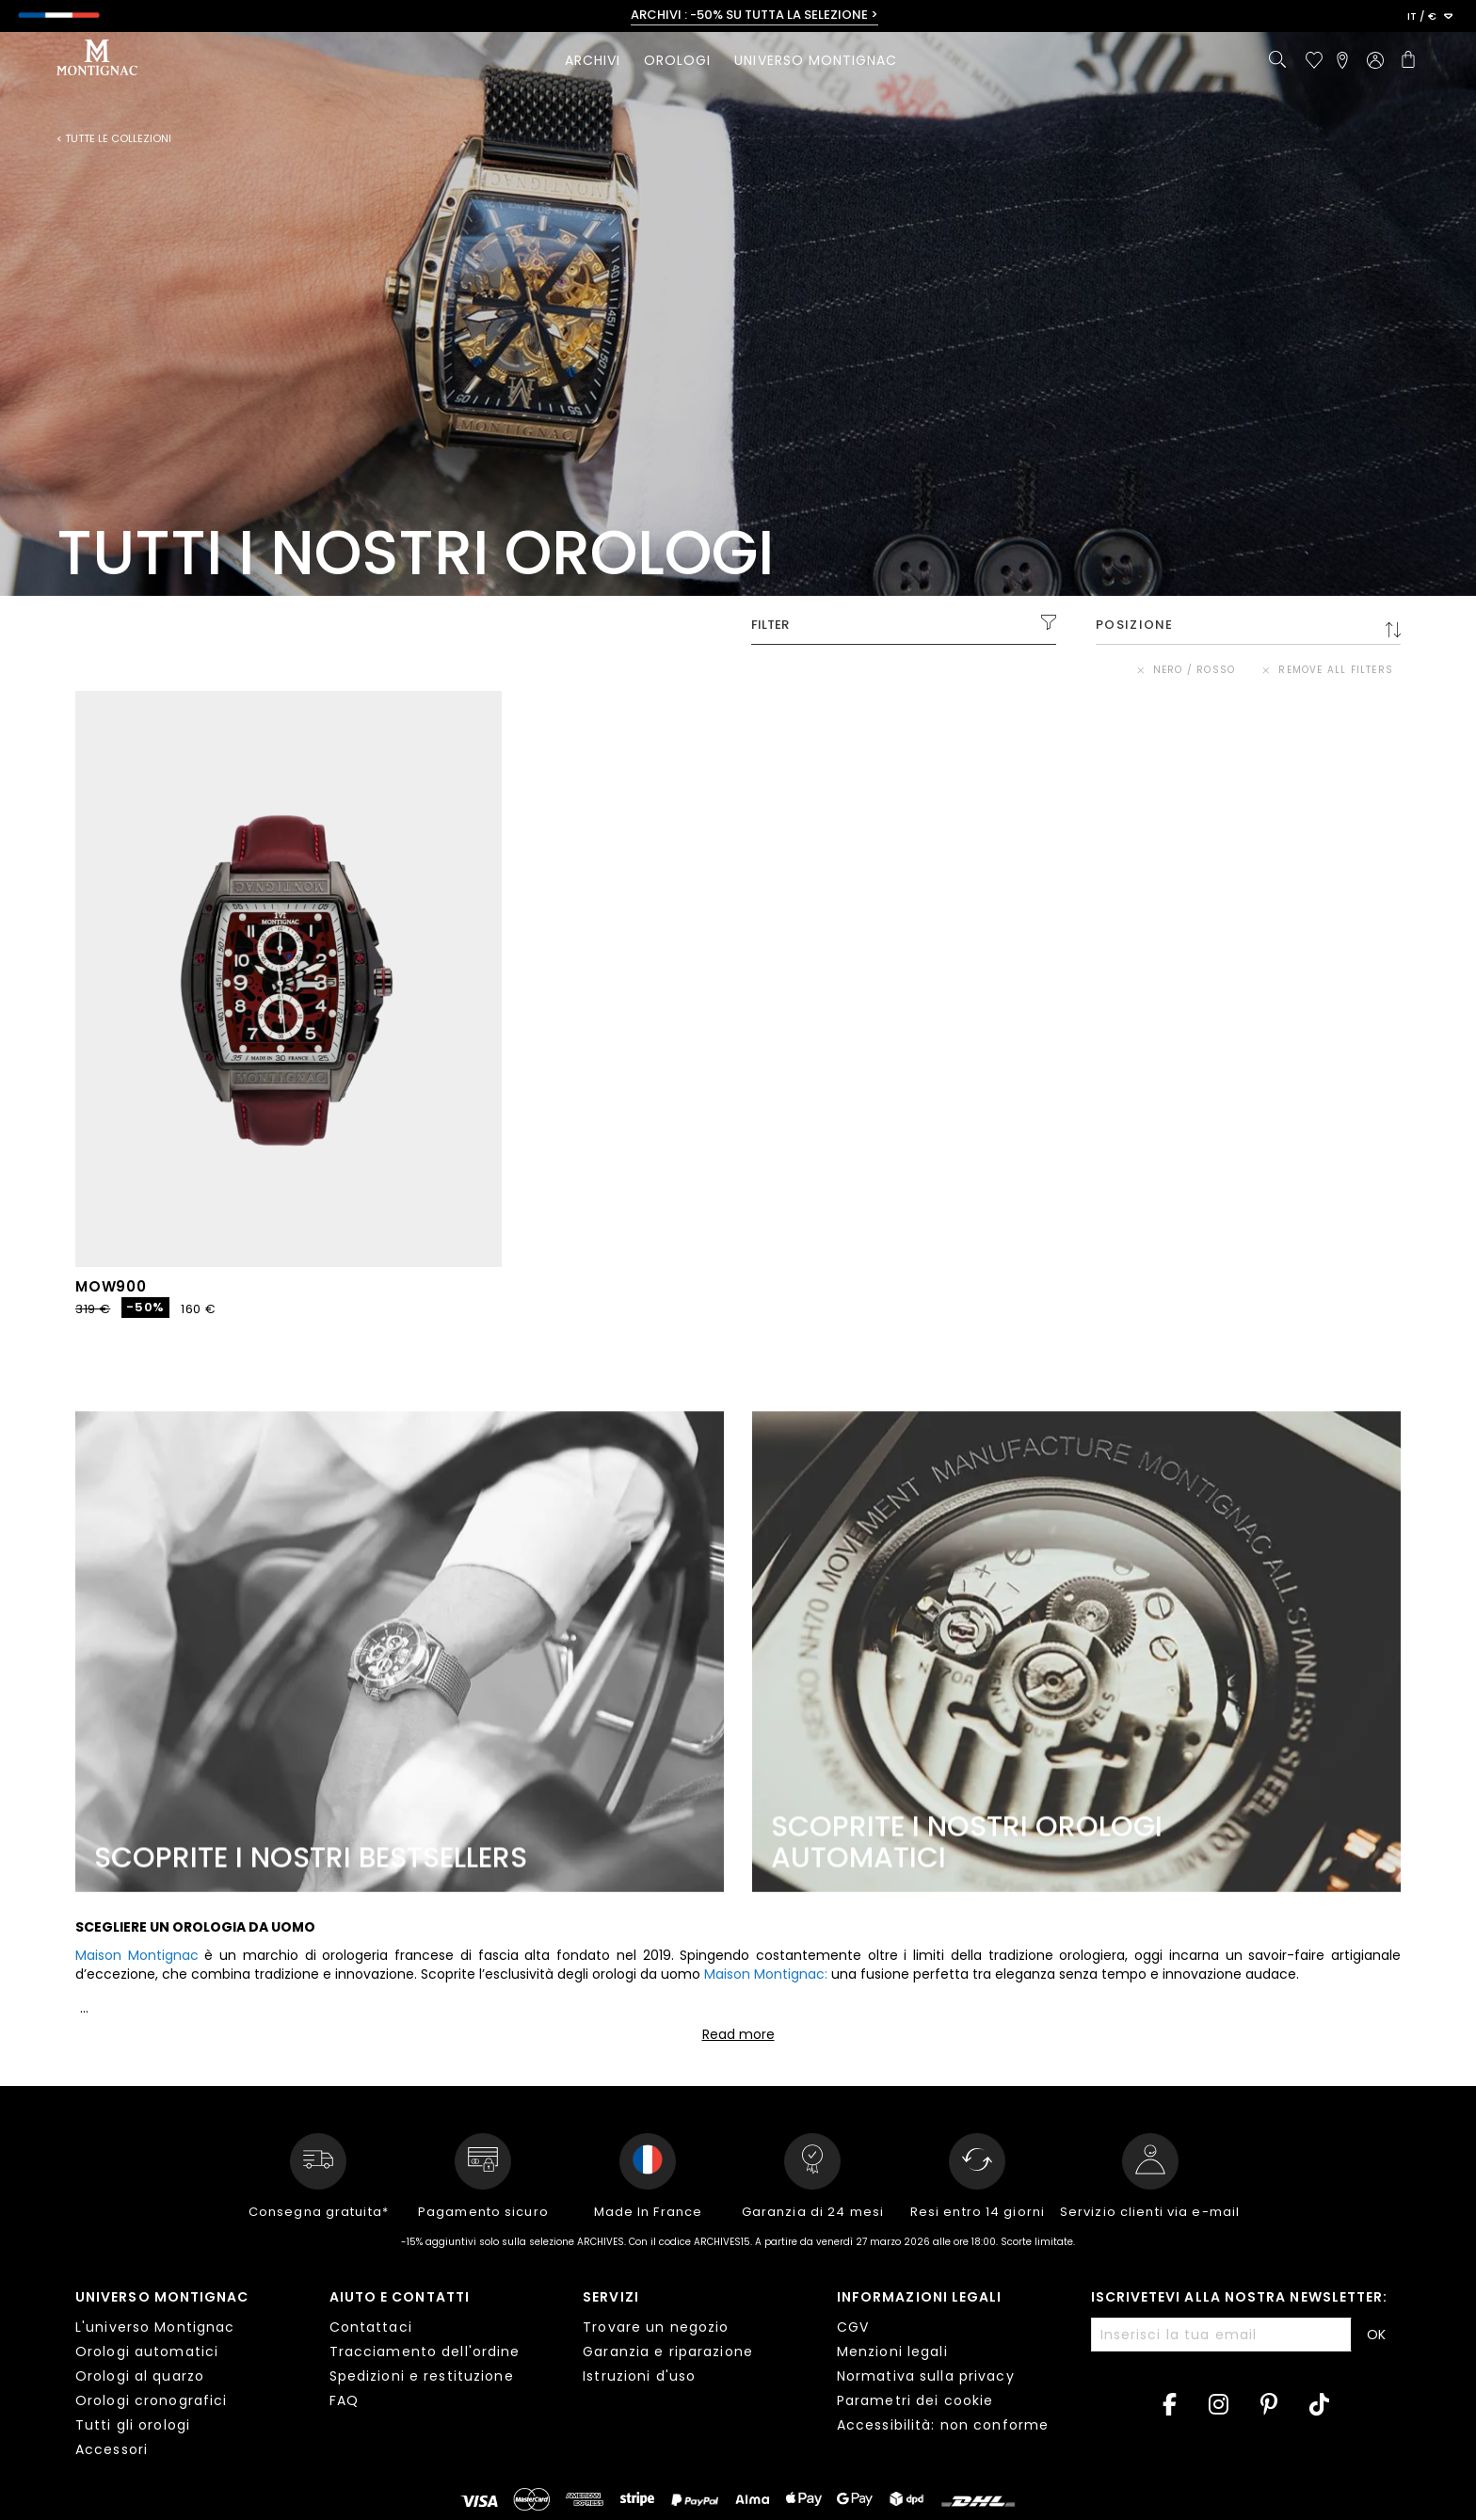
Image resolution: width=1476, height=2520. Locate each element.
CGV (853, 2327)
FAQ (344, 2400)
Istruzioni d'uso (639, 2376)
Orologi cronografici (151, 2400)
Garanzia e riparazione (668, 2351)
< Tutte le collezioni (113, 139)
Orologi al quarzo (139, 2376)
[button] (1429, 16)
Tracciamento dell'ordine (425, 2351)
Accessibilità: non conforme (943, 2425)
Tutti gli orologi (132, 2425)
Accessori (111, 2449)
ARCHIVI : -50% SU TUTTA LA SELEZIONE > (754, 15)
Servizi (611, 2296)
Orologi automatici (146, 2351)
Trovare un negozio (656, 2327)
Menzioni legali (892, 2351)
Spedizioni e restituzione (421, 2376)
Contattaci (370, 2327)
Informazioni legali (920, 2296)
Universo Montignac (162, 2296)
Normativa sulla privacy (926, 2376)
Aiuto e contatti (399, 2296)
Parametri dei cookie (915, 2400)
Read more (738, 2034)
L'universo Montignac (154, 2327)
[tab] (188, 2375)
